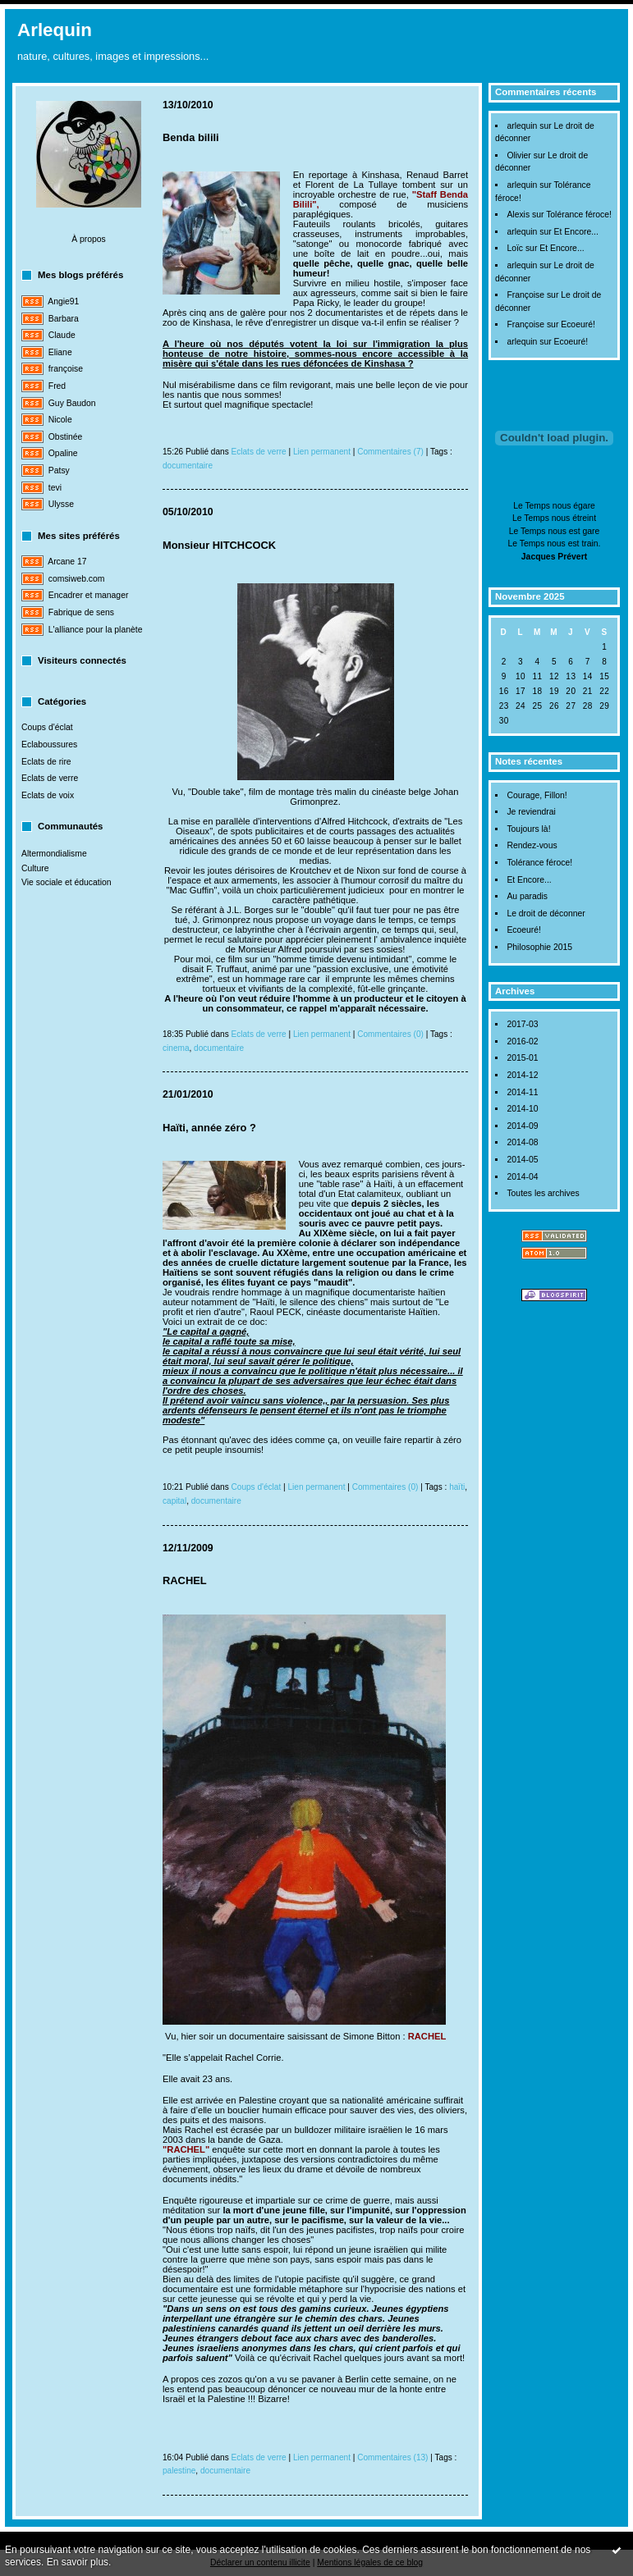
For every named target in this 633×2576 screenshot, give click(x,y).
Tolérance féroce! (579, 214)
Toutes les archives (543, 1193)
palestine (179, 2470)
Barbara (63, 318)
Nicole (60, 419)
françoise (65, 368)
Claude (62, 335)
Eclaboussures (49, 744)
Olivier (518, 155)
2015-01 (522, 1057)
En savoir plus (77, 2562)
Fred (57, 386)
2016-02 (522, 1041)
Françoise (525, 294)
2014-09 (522, 1125)
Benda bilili (191, 137)
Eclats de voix (47, 795)
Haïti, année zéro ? (209, 1127)
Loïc (515, 248)
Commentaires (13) (392, 2457)
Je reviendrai (531, 811)
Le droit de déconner (546, 913)
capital (174, 1500)
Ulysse (61, 504)
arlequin (522, 125)
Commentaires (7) (390, 451)
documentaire (188, 465)
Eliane (60, 352)
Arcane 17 (67, 561)
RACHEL (185, 1580)
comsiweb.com (76, 578)
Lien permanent (322, 451)
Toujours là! (528, 829)
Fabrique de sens (81, 612)
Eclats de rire (46, 761)
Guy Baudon (72, 403)
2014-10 (522, 1108)
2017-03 (522, 1024)
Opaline (63, 453)
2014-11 (522, 1092)
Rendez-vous (532, 845)
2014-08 (522, 1142)
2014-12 (522, 1075)
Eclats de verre (49, 778)
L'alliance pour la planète (95, 629)
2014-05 (522, 1159)
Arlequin (54, 30)
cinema (176, 1048)
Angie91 (63, 301)
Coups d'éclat (47, 727)
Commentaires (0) (390, 1034)
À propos (88, 239)
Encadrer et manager (88, 595)
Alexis (518, 214)
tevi (55, 487)
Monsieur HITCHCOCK (219, 545)
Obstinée (65, 436)
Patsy (59, 470)
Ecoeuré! (578, 324)
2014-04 (522, 1176)
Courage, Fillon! (536, 795)
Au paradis (527, 896)
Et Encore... (576, 231)
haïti (457, 1486)
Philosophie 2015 (539, 947)
